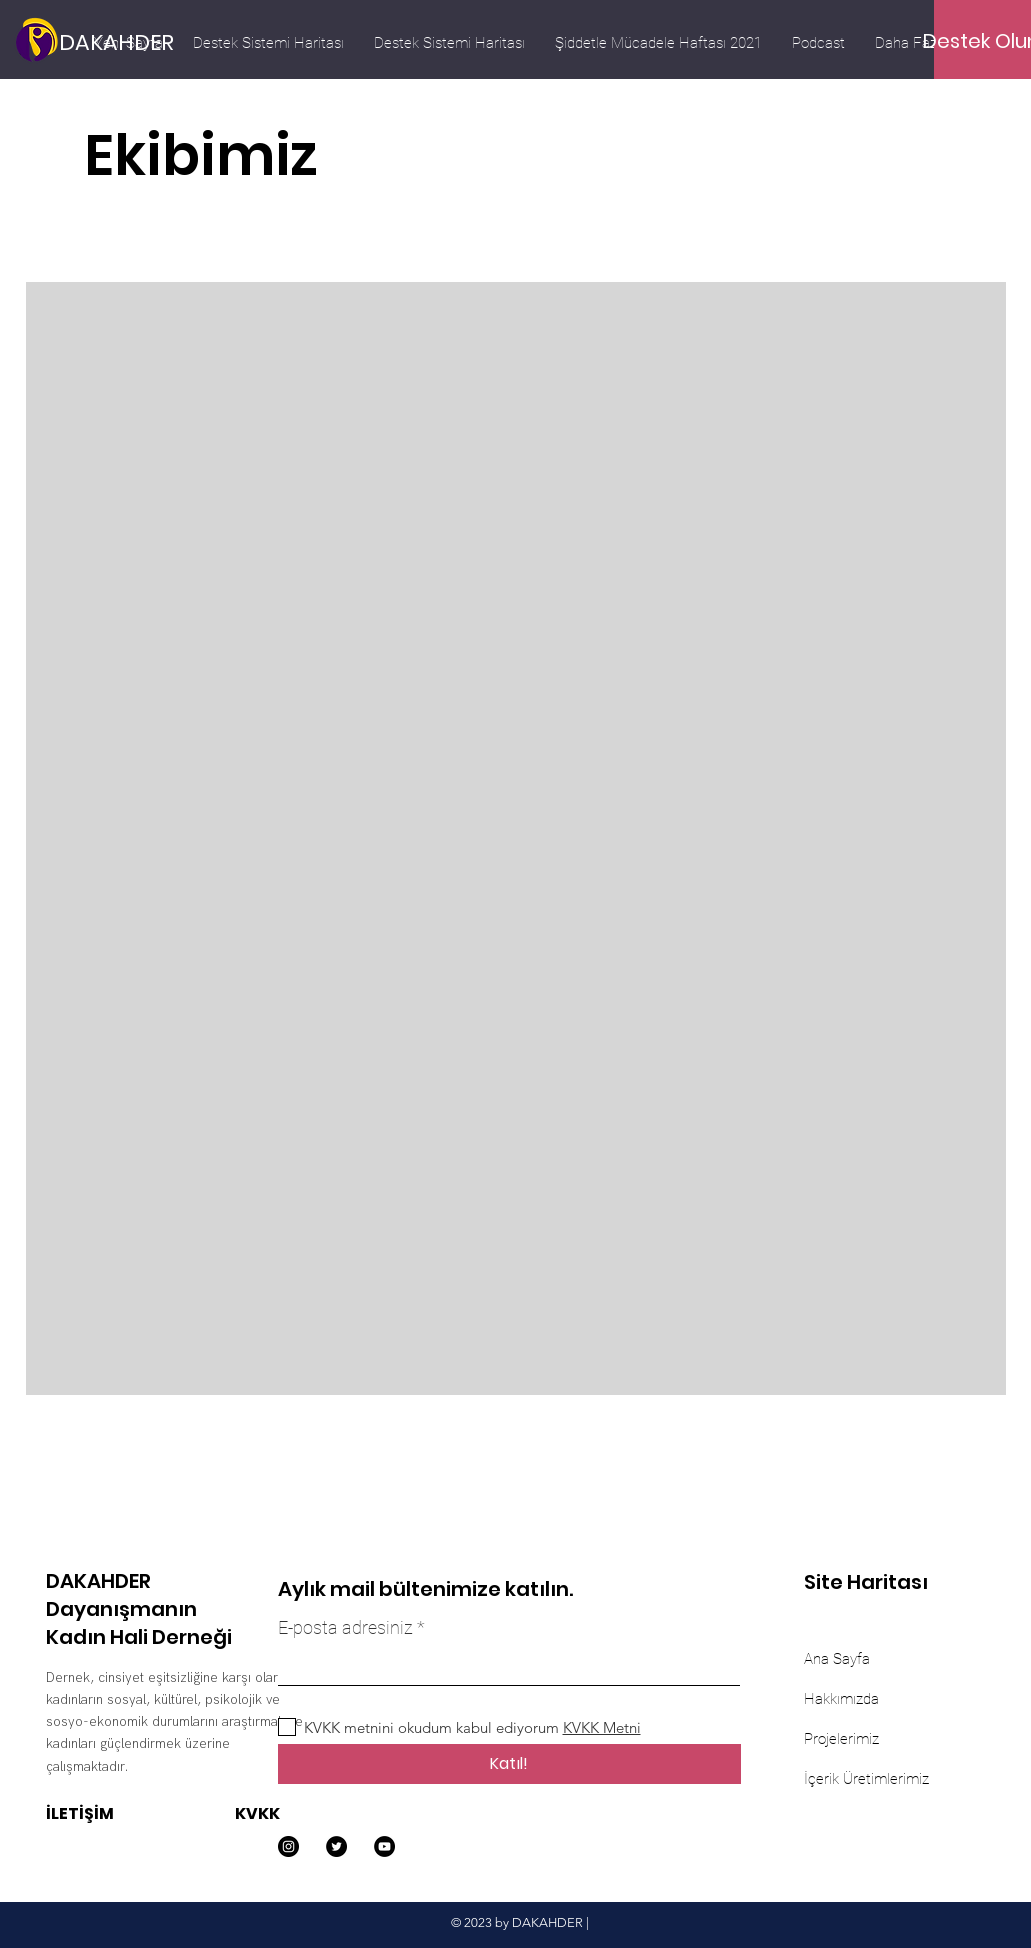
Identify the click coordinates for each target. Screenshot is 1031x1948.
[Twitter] (336, 1846)
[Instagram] (288, 1846)
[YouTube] (384, 1846)
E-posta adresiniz (345, 1628)
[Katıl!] (509, 1764)
